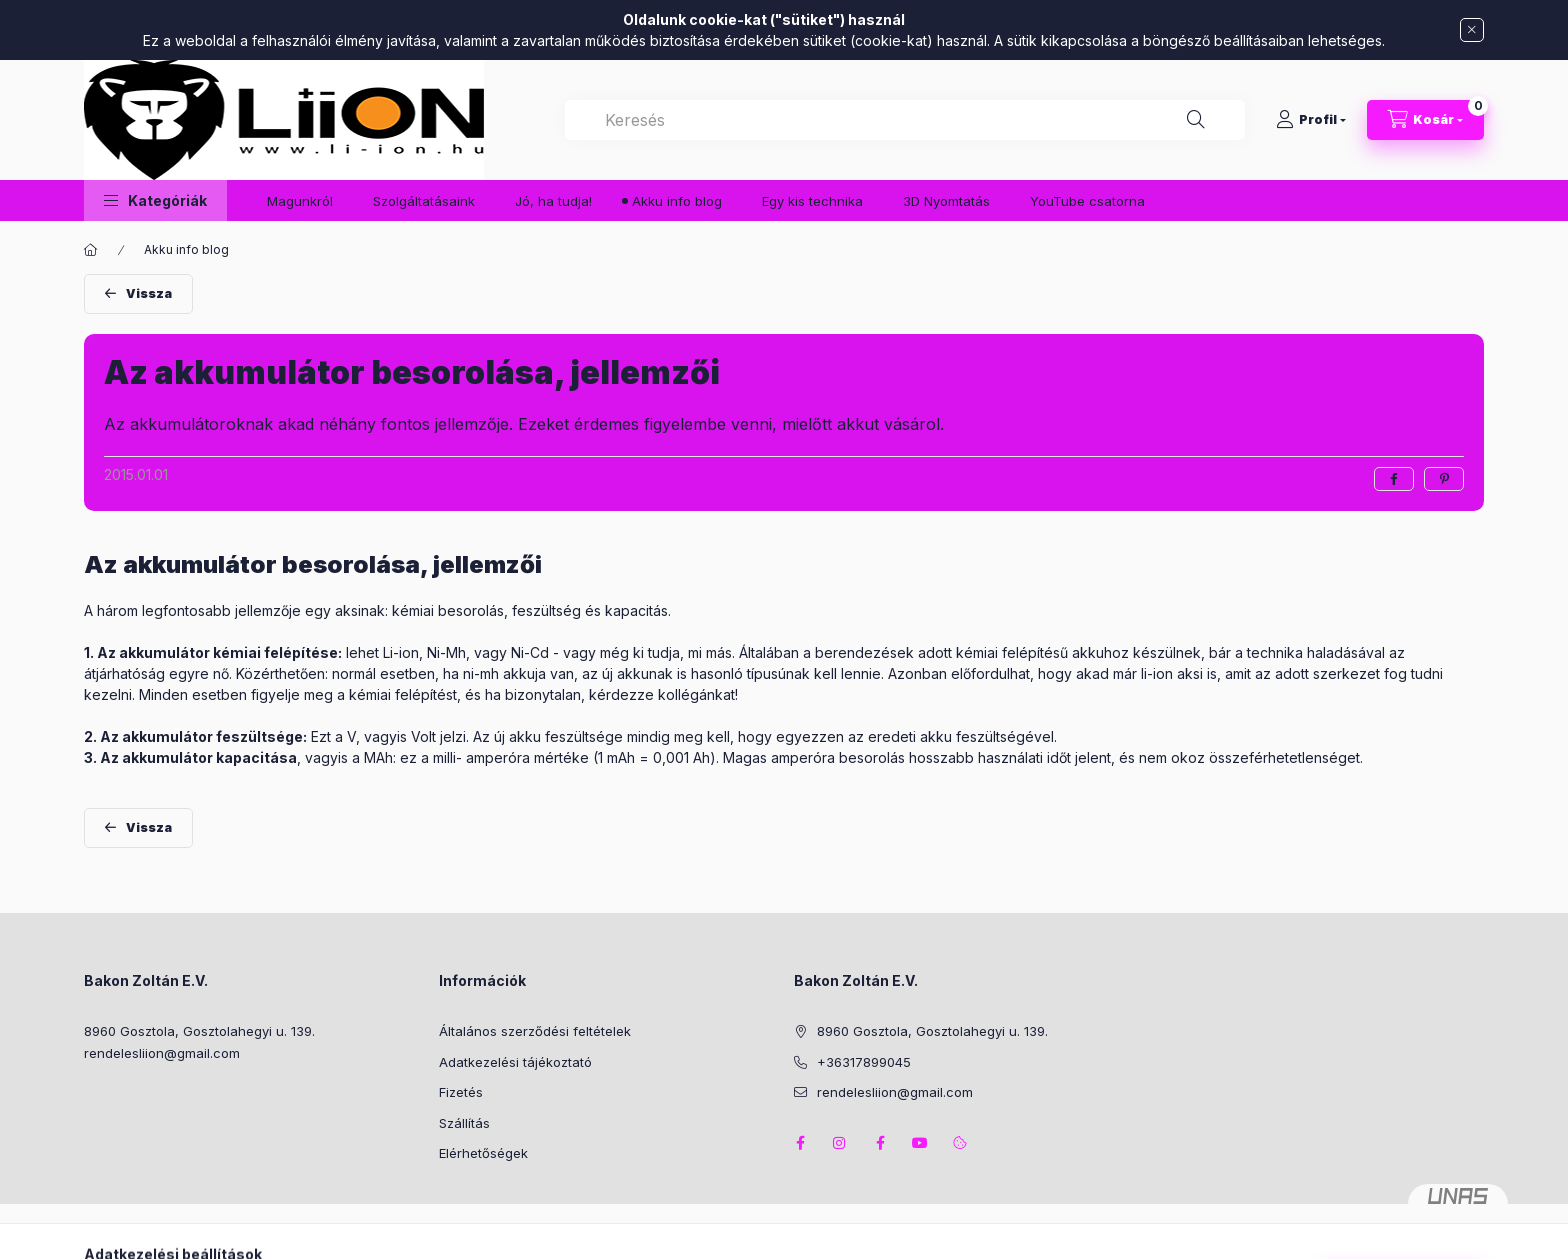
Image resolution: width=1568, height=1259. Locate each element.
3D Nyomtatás (946, 201)
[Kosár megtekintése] (1425, 120)
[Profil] (1311, 120)
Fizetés (461, 1092)
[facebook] (1394, 479)
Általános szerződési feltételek (535, 1031)
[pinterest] (1444, 479)
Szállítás (464, 1123)
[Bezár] (1472, 30)
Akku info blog (677, 201)
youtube (920, 1143)
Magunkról (300, 201)
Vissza (149, 293)
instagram (840, 1143)
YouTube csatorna (1087, 201)
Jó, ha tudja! (553, 201)
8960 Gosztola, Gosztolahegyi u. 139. (199, 1031)
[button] (155, 200)
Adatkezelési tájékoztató (515, 1062)
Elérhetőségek (483, 1153)
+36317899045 (864, 1062)
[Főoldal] (91, 250)
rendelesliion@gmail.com (162, 1053)
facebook (800, 1143)
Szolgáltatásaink (424, 201)
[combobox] (905, 120)
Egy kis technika (812, 201)
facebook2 (880, 1143)
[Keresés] (1196, 120)
